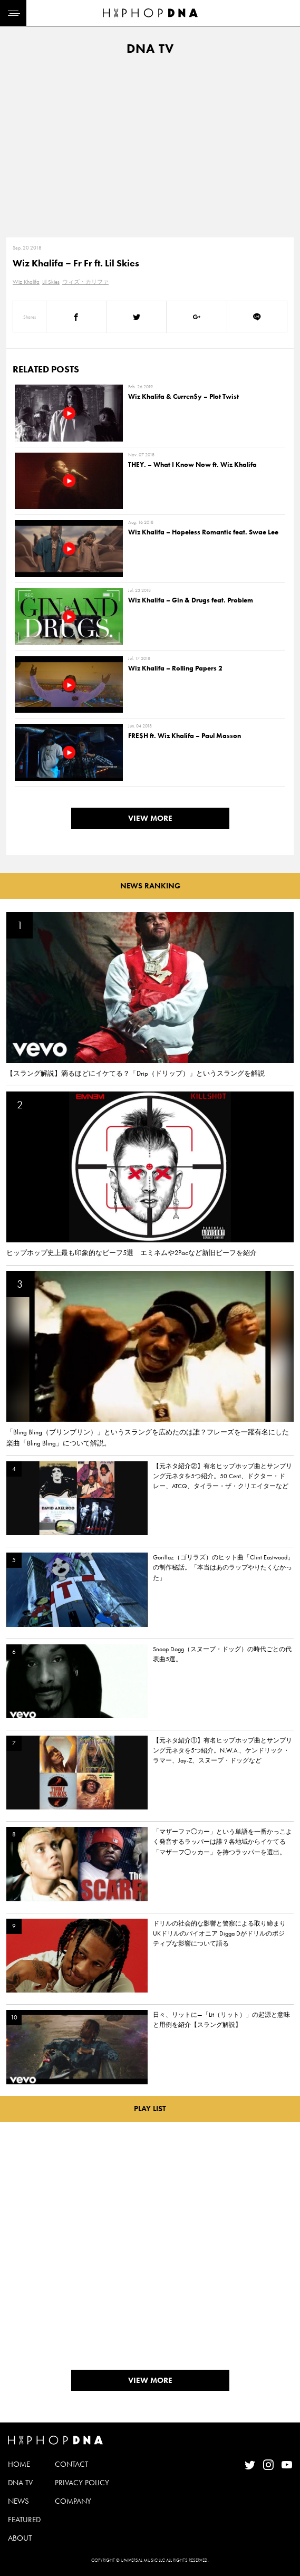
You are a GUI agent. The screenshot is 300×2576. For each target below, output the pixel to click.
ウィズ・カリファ (85, 281)
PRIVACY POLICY (82, 2482)
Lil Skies (51, 281)
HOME (19, 2464)
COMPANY (73, 2501)
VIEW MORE (150, 818)
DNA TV (20, 2482)
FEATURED (24, 2519)
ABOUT (20, 2538)
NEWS (18, 2501)
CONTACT (71, 2464)
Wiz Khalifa (26, 281)
